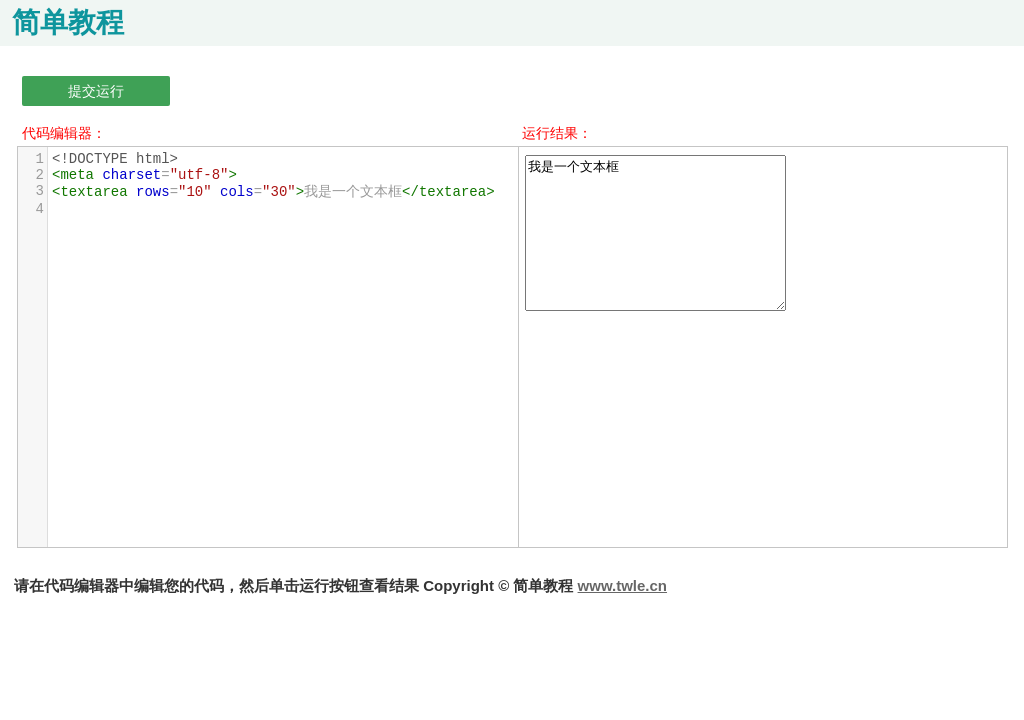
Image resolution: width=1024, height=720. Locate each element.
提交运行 (96, 91)
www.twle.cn (622, 585)
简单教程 (68, 22)
